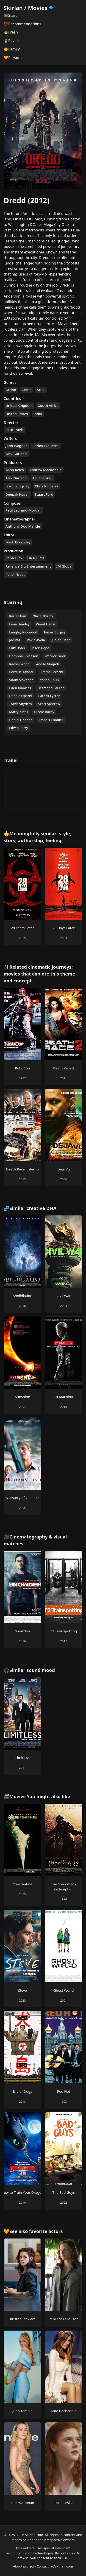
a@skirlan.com (61, 2566)
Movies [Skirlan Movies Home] (41, 7)
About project (23, 2566)
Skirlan (13, 7)
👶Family (12, 49)
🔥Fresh (11, 32)
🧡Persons (13, 57)
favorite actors (46, 2231)
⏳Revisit (12, 40)
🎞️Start (10, 15)
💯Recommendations (22, 23)
